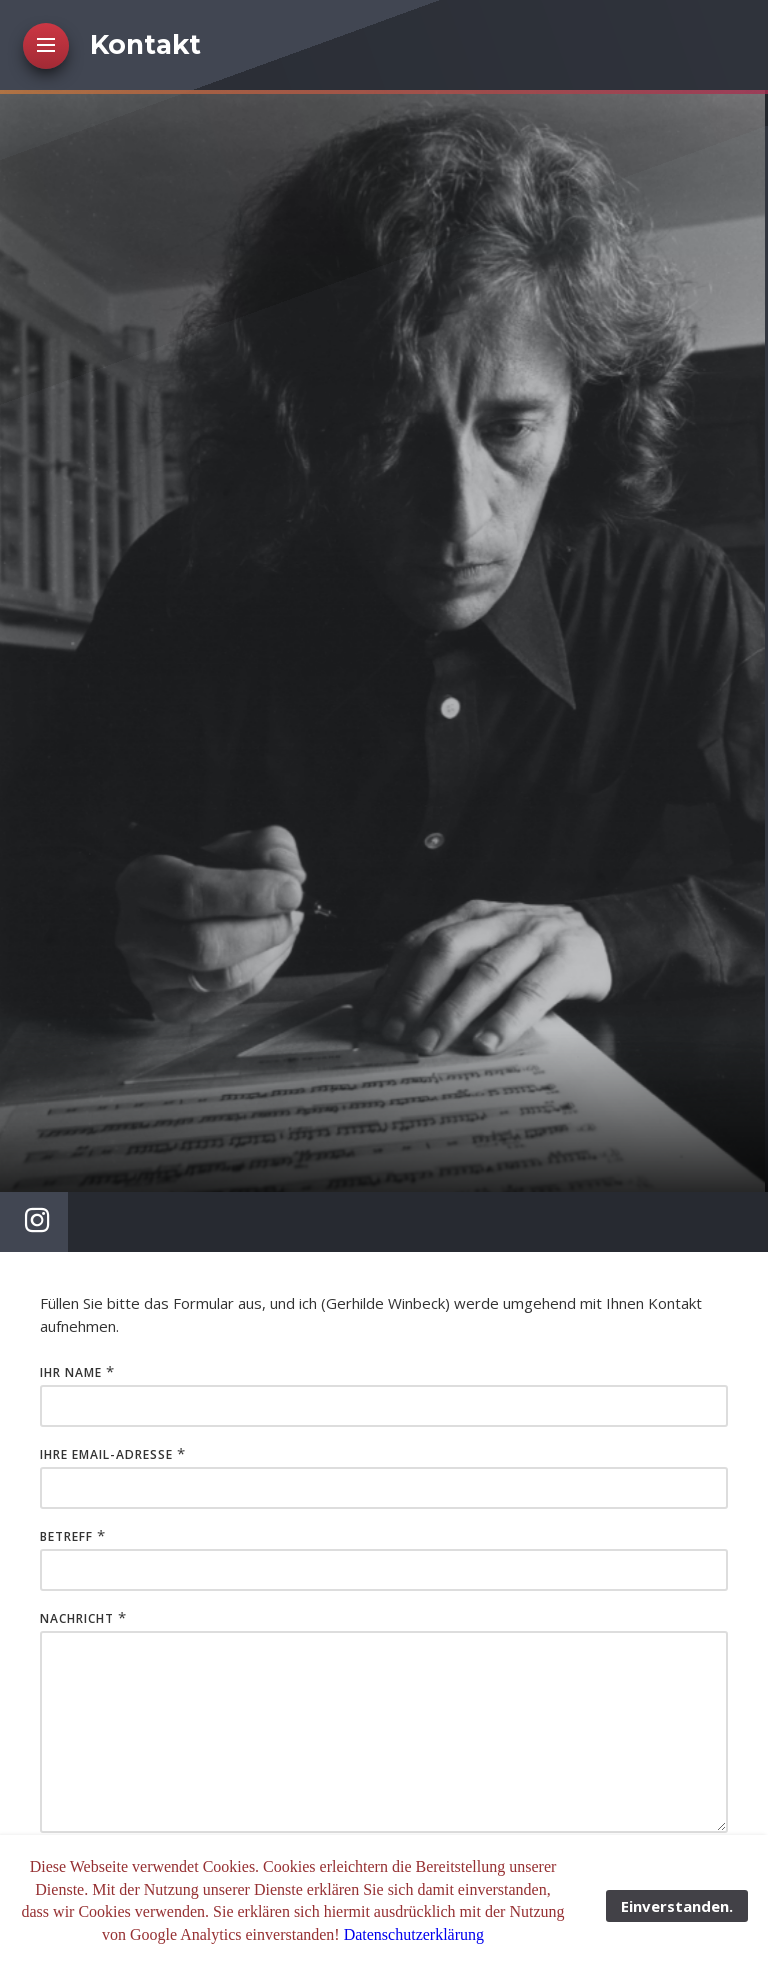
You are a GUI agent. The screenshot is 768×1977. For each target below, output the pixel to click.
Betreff (66, 1536)
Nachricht (77, 1618)
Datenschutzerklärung (414, 1934)
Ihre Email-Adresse (106, 1454)
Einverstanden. (677, 1906)
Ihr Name (71, 1372)
